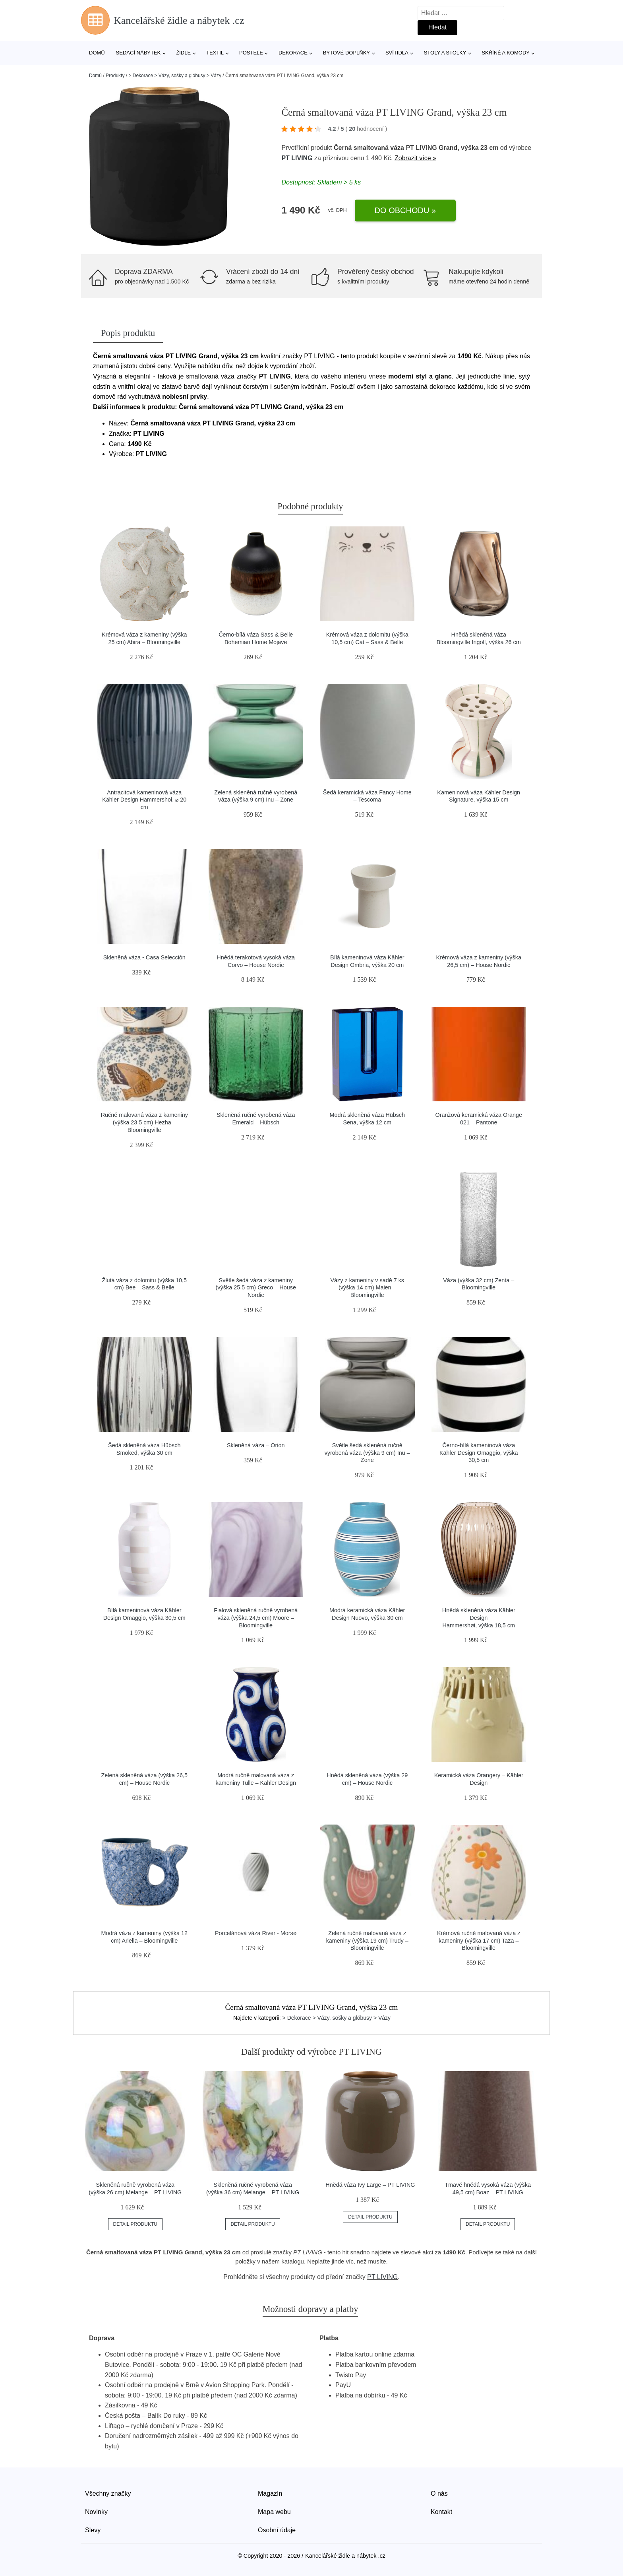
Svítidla (396, 53)
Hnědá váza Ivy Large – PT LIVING (370, 2185)
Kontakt (441, 2511)
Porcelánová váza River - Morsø (256, 1933)
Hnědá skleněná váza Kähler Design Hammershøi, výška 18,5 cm (478, 1617)
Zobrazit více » (415, 158)
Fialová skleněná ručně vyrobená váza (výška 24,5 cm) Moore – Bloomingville (256, 1617)
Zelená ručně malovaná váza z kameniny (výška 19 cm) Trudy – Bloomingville (367, 1940)
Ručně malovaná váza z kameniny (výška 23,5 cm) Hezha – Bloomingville (144, 1122)
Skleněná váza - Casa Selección (144, 957)
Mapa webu (274, 2511)
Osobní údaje (277, 2530)
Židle (183, 53)
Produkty (115, 75)
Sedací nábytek (138, 53)
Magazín (270, 2493)
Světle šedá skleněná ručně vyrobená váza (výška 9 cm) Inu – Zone (367, 1452)
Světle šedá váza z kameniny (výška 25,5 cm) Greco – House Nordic (256, 1287)
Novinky (96, 2511)
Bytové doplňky (346, 53)
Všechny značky (108, 2493)
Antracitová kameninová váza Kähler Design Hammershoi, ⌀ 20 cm (144, 799)
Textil (215, 53)
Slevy (93, 2530)
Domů (97, 53)
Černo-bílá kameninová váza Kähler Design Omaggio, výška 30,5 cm (478, 1452)
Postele (251, 53)
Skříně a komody (506, 53)
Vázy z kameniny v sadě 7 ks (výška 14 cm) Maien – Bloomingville (367, 1287)
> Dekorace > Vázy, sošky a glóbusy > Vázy (174, 75)
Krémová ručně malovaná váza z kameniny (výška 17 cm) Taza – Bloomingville (478, 1940)
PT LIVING (296, 158)
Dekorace (293, 53)
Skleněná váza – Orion (256, 1445)
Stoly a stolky (445, 53)
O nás (439, 2493)
